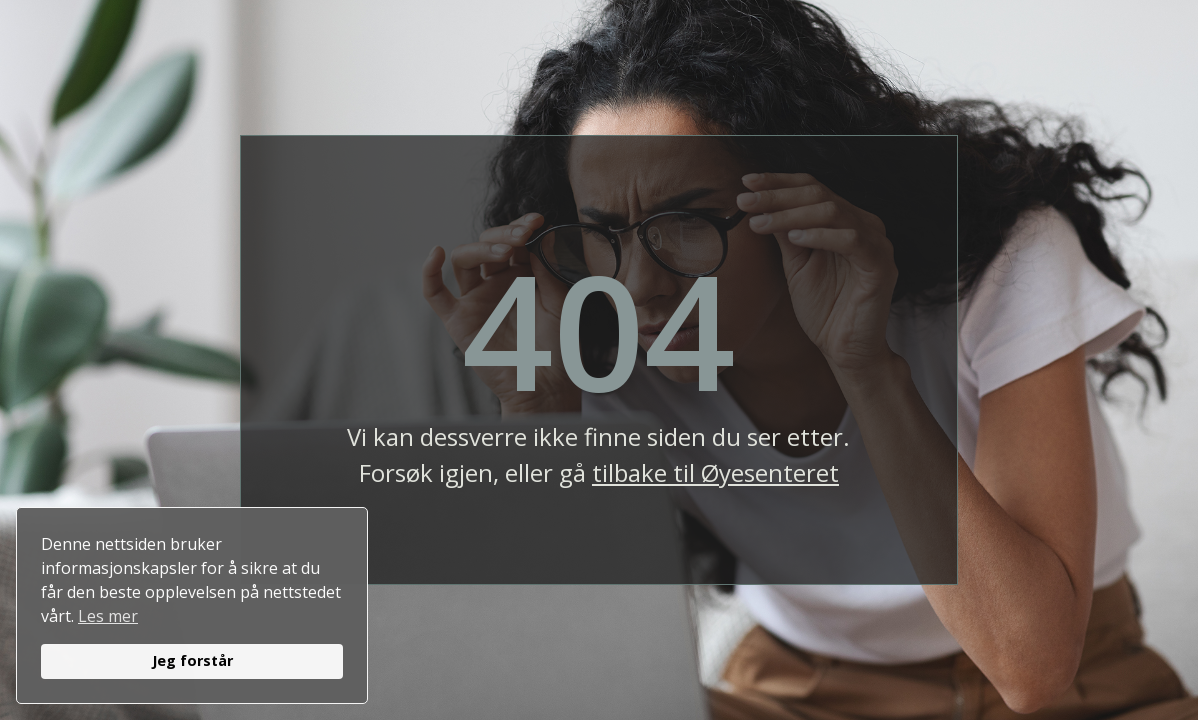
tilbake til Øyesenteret (715, 472)
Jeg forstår (192, 660)
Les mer (108, 616)
